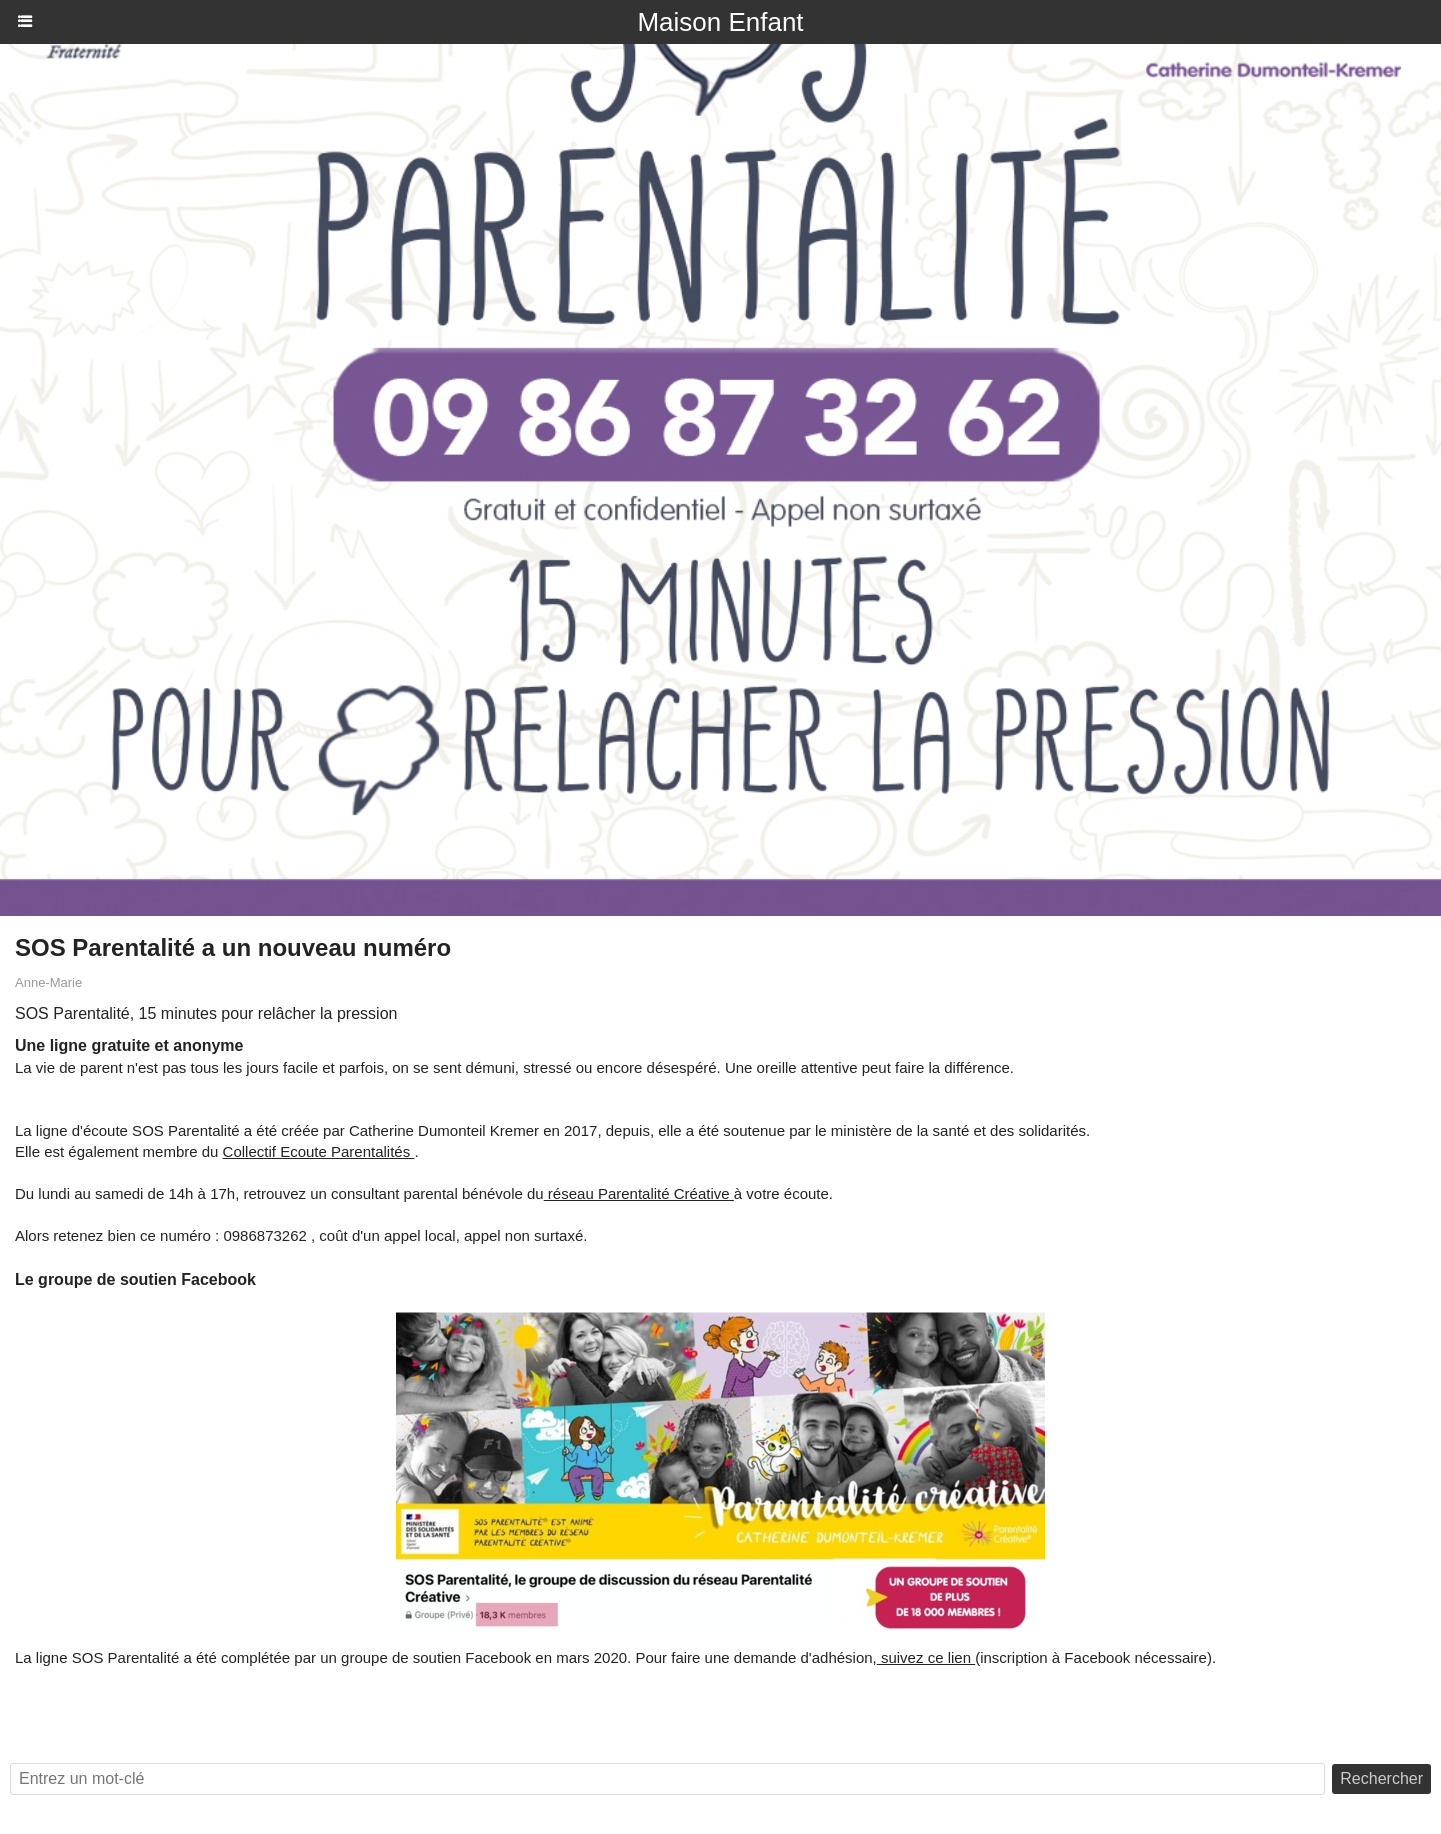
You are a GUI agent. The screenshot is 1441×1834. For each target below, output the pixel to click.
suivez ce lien (926, 1657)
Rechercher (1381, 1778)
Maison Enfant (720, 22)
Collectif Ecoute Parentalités (319, 1151)
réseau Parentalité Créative (639, 1193)
